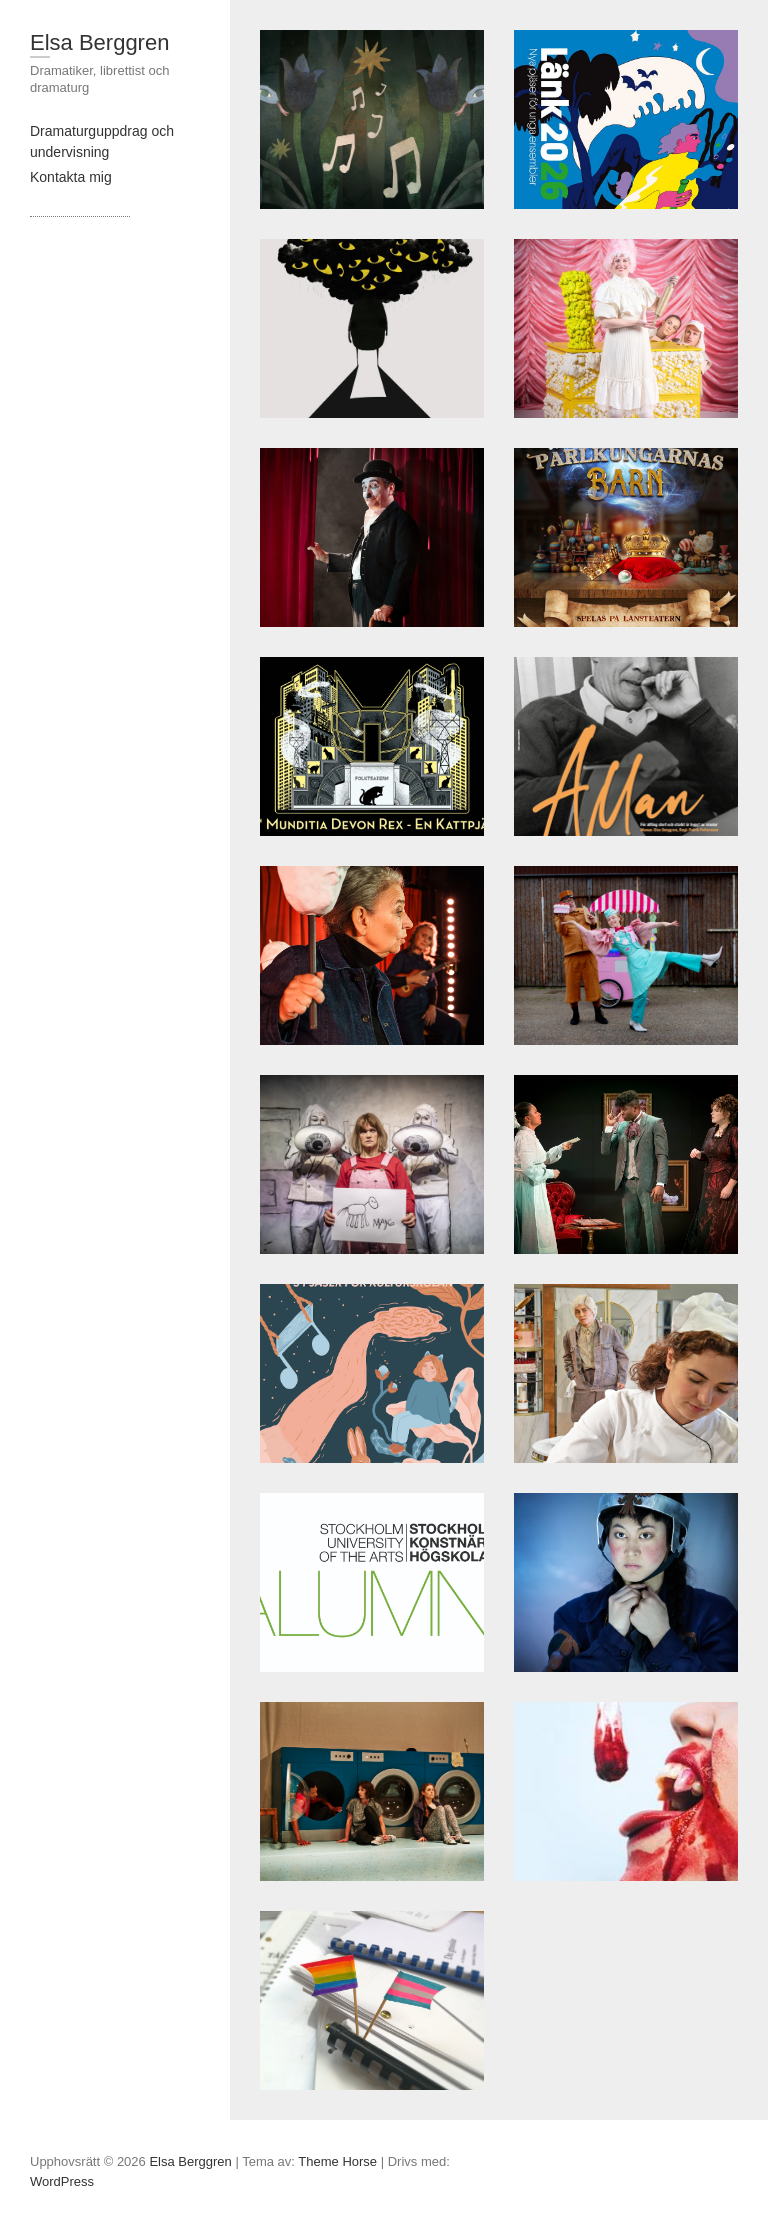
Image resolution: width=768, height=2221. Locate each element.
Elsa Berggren (99, 42)
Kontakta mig (71, 177)
